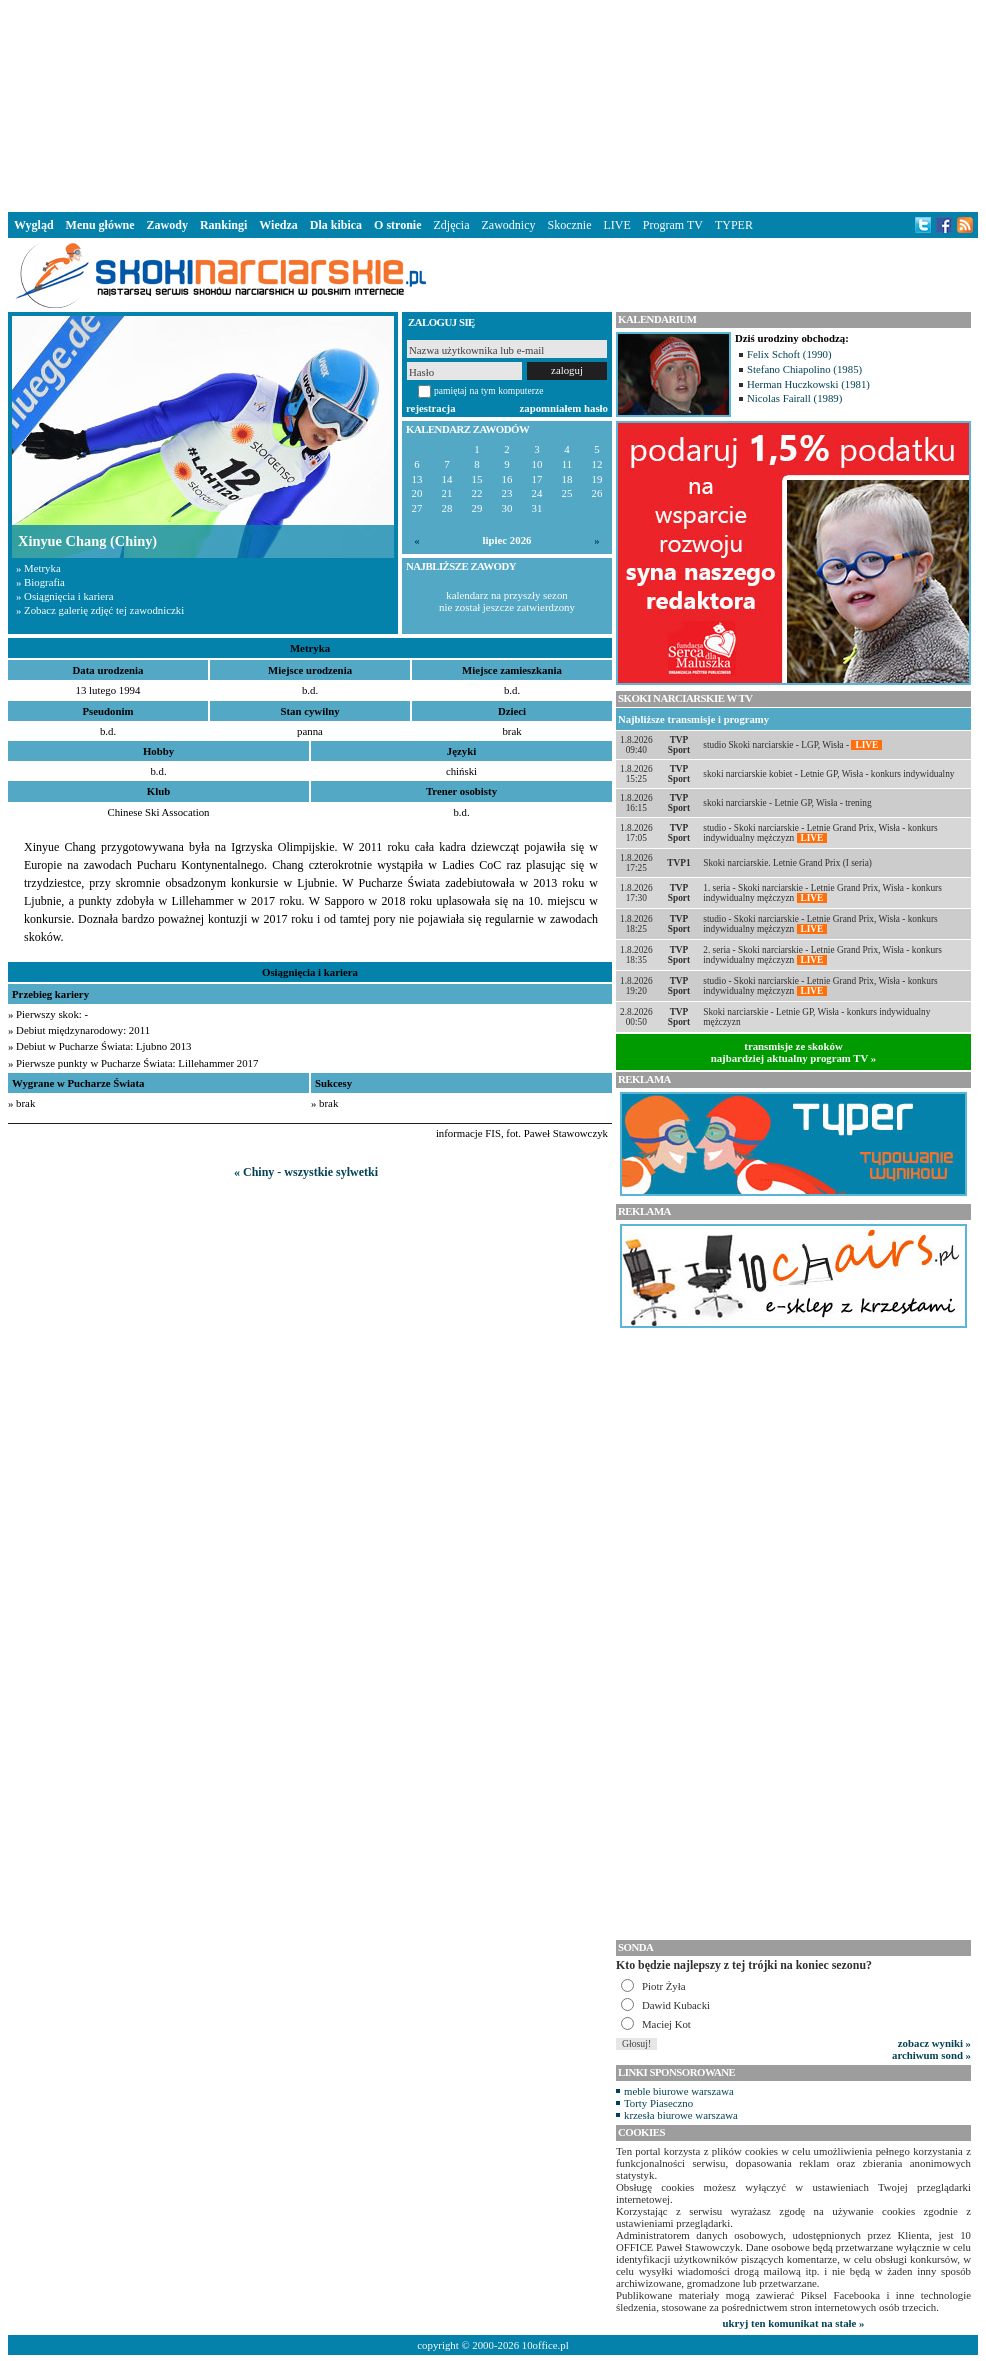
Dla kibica (336, 225)
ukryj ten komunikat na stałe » (794, 2323)
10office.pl (545, 2345)
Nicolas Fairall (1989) (794, 398)
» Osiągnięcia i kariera (64, 596)
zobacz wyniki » (934, 2043)
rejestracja (431, 408)
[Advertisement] (493, 104)
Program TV (673, 225)
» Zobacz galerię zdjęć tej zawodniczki (100, 610)
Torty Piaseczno (658, 2103)
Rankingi (223, 225)
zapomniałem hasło (564, 408)
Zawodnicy (509, 225)
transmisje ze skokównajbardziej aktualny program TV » (794, 1052)
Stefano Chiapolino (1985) (804, 369)
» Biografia (40, 582)
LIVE (616, 225)
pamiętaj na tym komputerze (489, 390)
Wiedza (278, 225)
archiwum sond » (931, 2055)
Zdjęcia (452, 225)
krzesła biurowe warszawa (681, 2115)
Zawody (167, 225)
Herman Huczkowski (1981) (808, 384)
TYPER (734, 225)
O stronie (397, 225)
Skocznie (569, 225)
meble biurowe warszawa (679, 2091)
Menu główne (100, 225)
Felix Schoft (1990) (789, 354)
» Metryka (38, 568)
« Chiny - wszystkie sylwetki (306, 1172)
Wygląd (34, 225)
